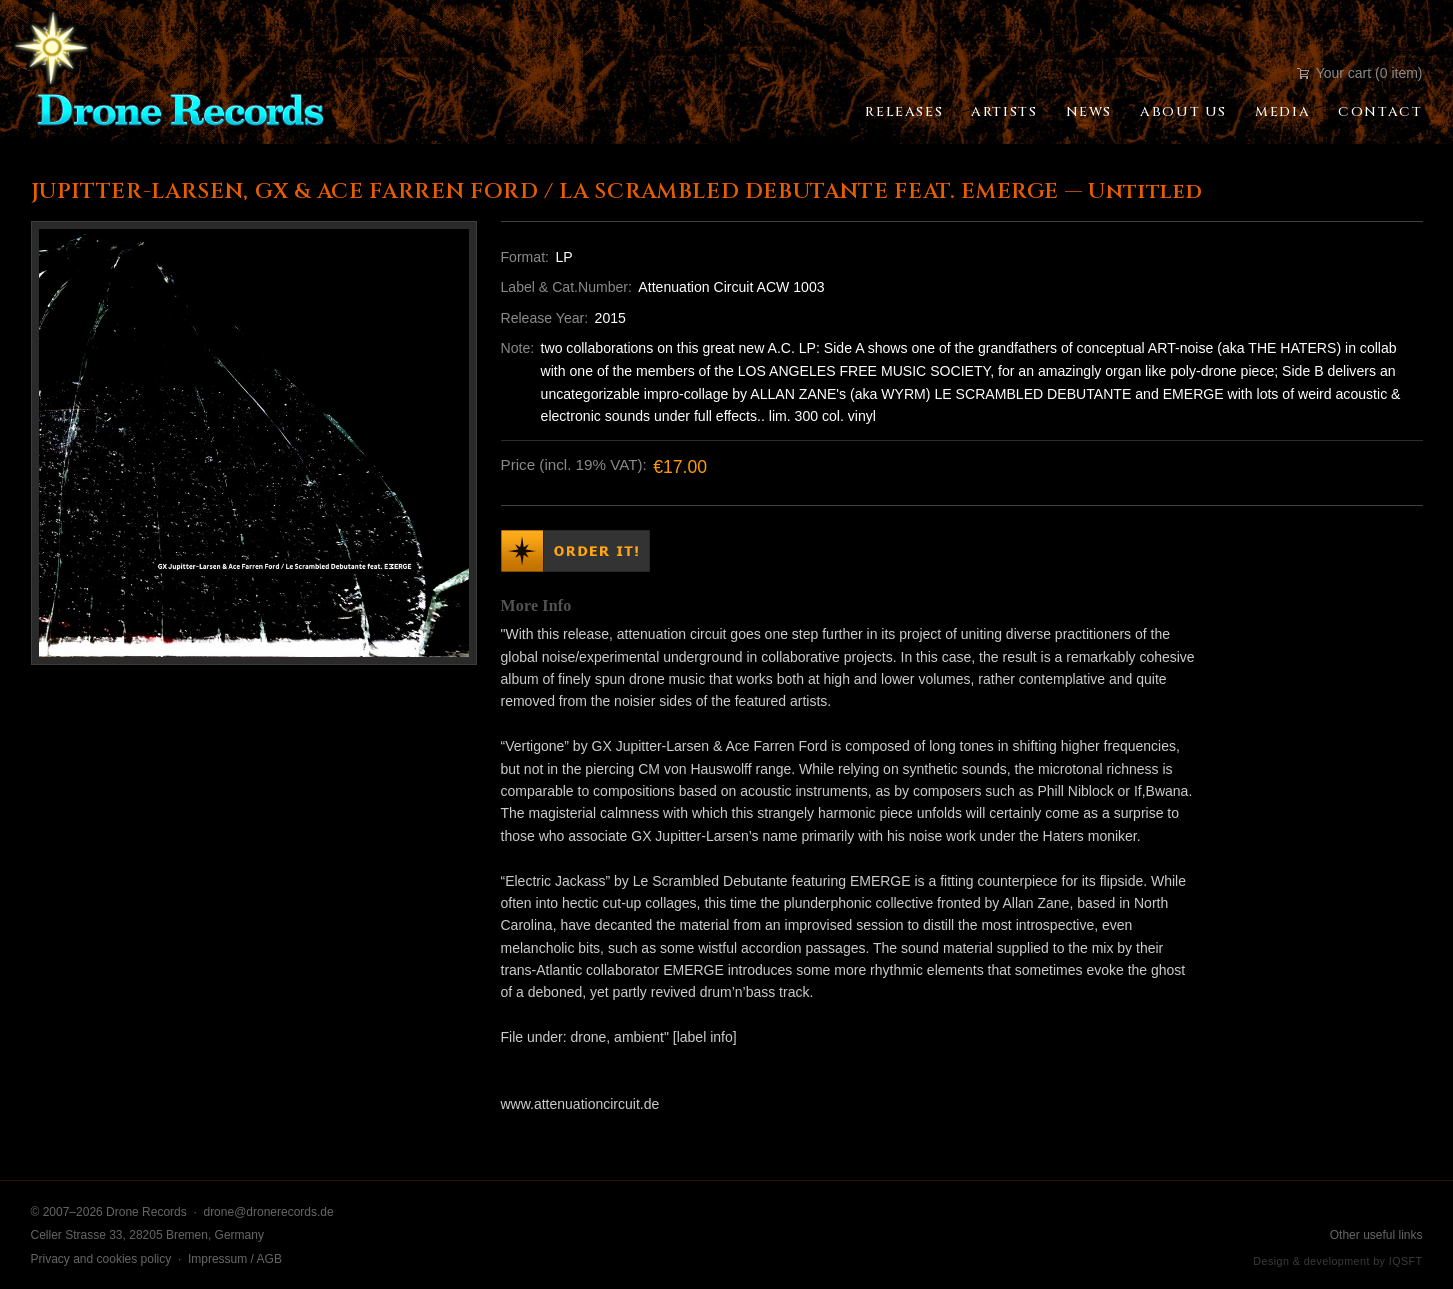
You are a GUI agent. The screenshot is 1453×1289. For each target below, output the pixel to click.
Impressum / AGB (235, 1259)
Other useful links (1376, 1235)
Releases (904, 112)
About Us (1183, 112)
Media (1282, 112)
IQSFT (1406, 1261)
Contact (1380, 112)
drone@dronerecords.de (268, 1212)
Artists (1004, 112)
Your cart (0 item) (1359, 73)
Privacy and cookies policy (101, 1259)
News (1089, 112)
